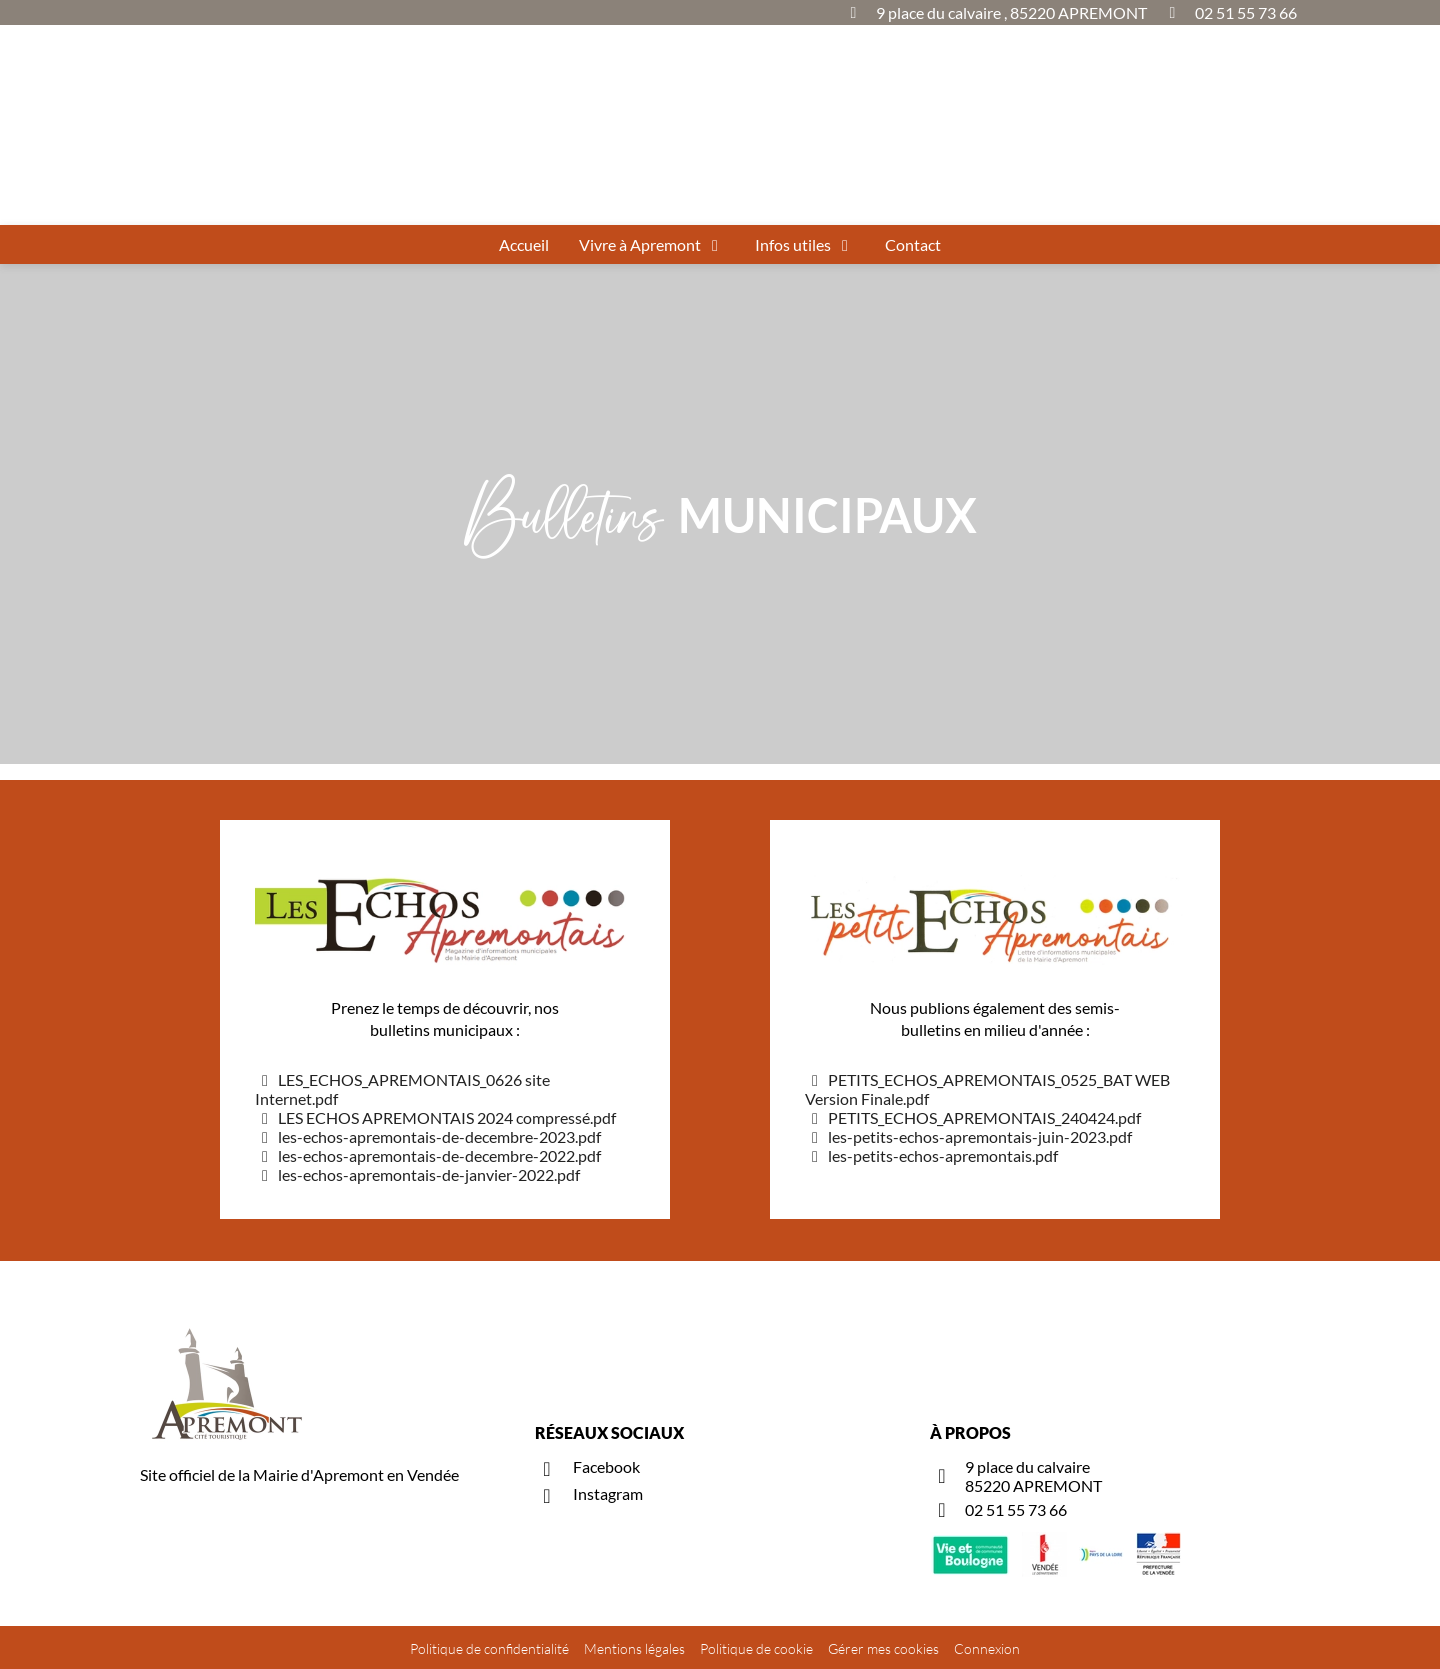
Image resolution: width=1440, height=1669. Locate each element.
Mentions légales (634, 1648)
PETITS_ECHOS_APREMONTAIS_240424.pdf (973, 1117)
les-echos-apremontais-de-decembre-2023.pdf (428, 1136)
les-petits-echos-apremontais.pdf (931, 1155)
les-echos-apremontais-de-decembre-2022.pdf (428, 1155)
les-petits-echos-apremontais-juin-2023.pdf (968, 1136)
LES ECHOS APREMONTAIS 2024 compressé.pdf (435, 1117)
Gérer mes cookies (883, 1648)
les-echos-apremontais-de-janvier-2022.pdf (417, 1174)
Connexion (987, 1648)
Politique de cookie (756, 1648)
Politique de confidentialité (489, 1648)
